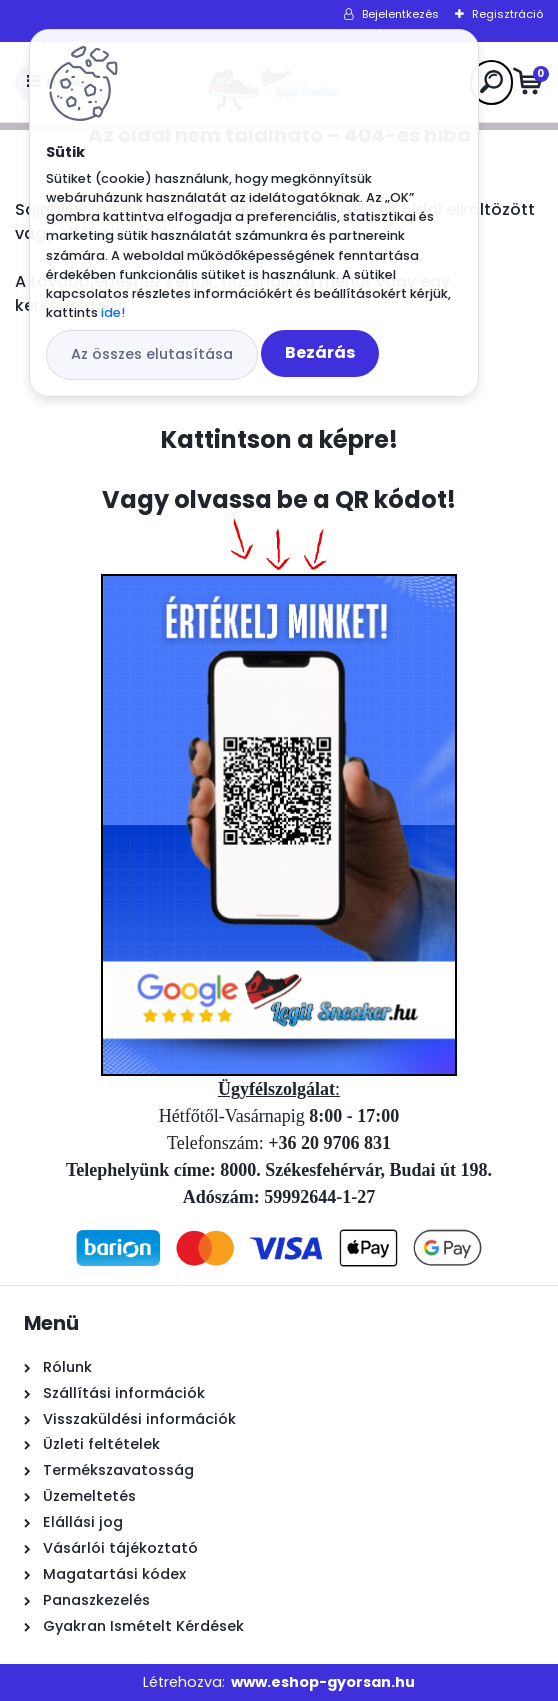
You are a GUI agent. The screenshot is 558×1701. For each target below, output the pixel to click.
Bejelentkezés (400, 14)
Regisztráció (507, 14)
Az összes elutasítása (152, 354)
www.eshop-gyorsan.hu (323, 1682)
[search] (491, 81)
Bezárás (320, 352)
